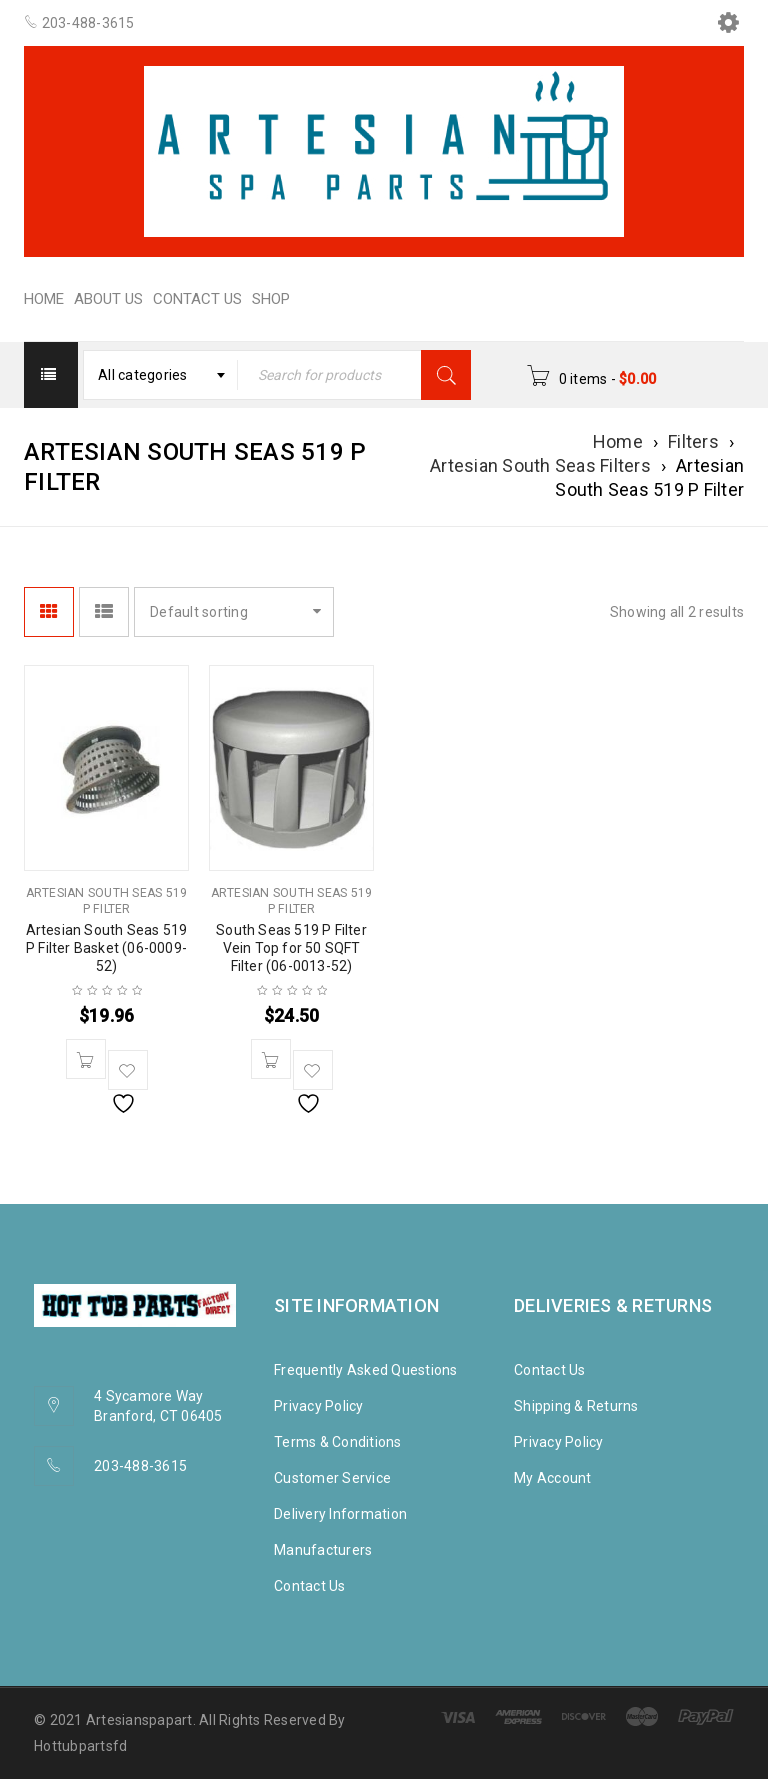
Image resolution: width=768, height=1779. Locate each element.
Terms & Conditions (338, 1442)
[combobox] (161, 375)
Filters (693, 441)
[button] (86, 1059)
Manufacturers (323, 1550)
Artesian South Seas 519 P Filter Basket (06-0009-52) (107, 948)
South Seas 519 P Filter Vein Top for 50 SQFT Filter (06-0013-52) (291, 948)
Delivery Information (340, 1514)
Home (618, 441)
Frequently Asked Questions (366, 1370)
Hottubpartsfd (80, 1746)
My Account (553, 1478)
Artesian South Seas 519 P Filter (107, 901)
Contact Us (310, 1586)
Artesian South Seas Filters (540, 465)
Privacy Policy (319, 1406)
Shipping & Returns (576, 1406)
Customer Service (332, 1478)
